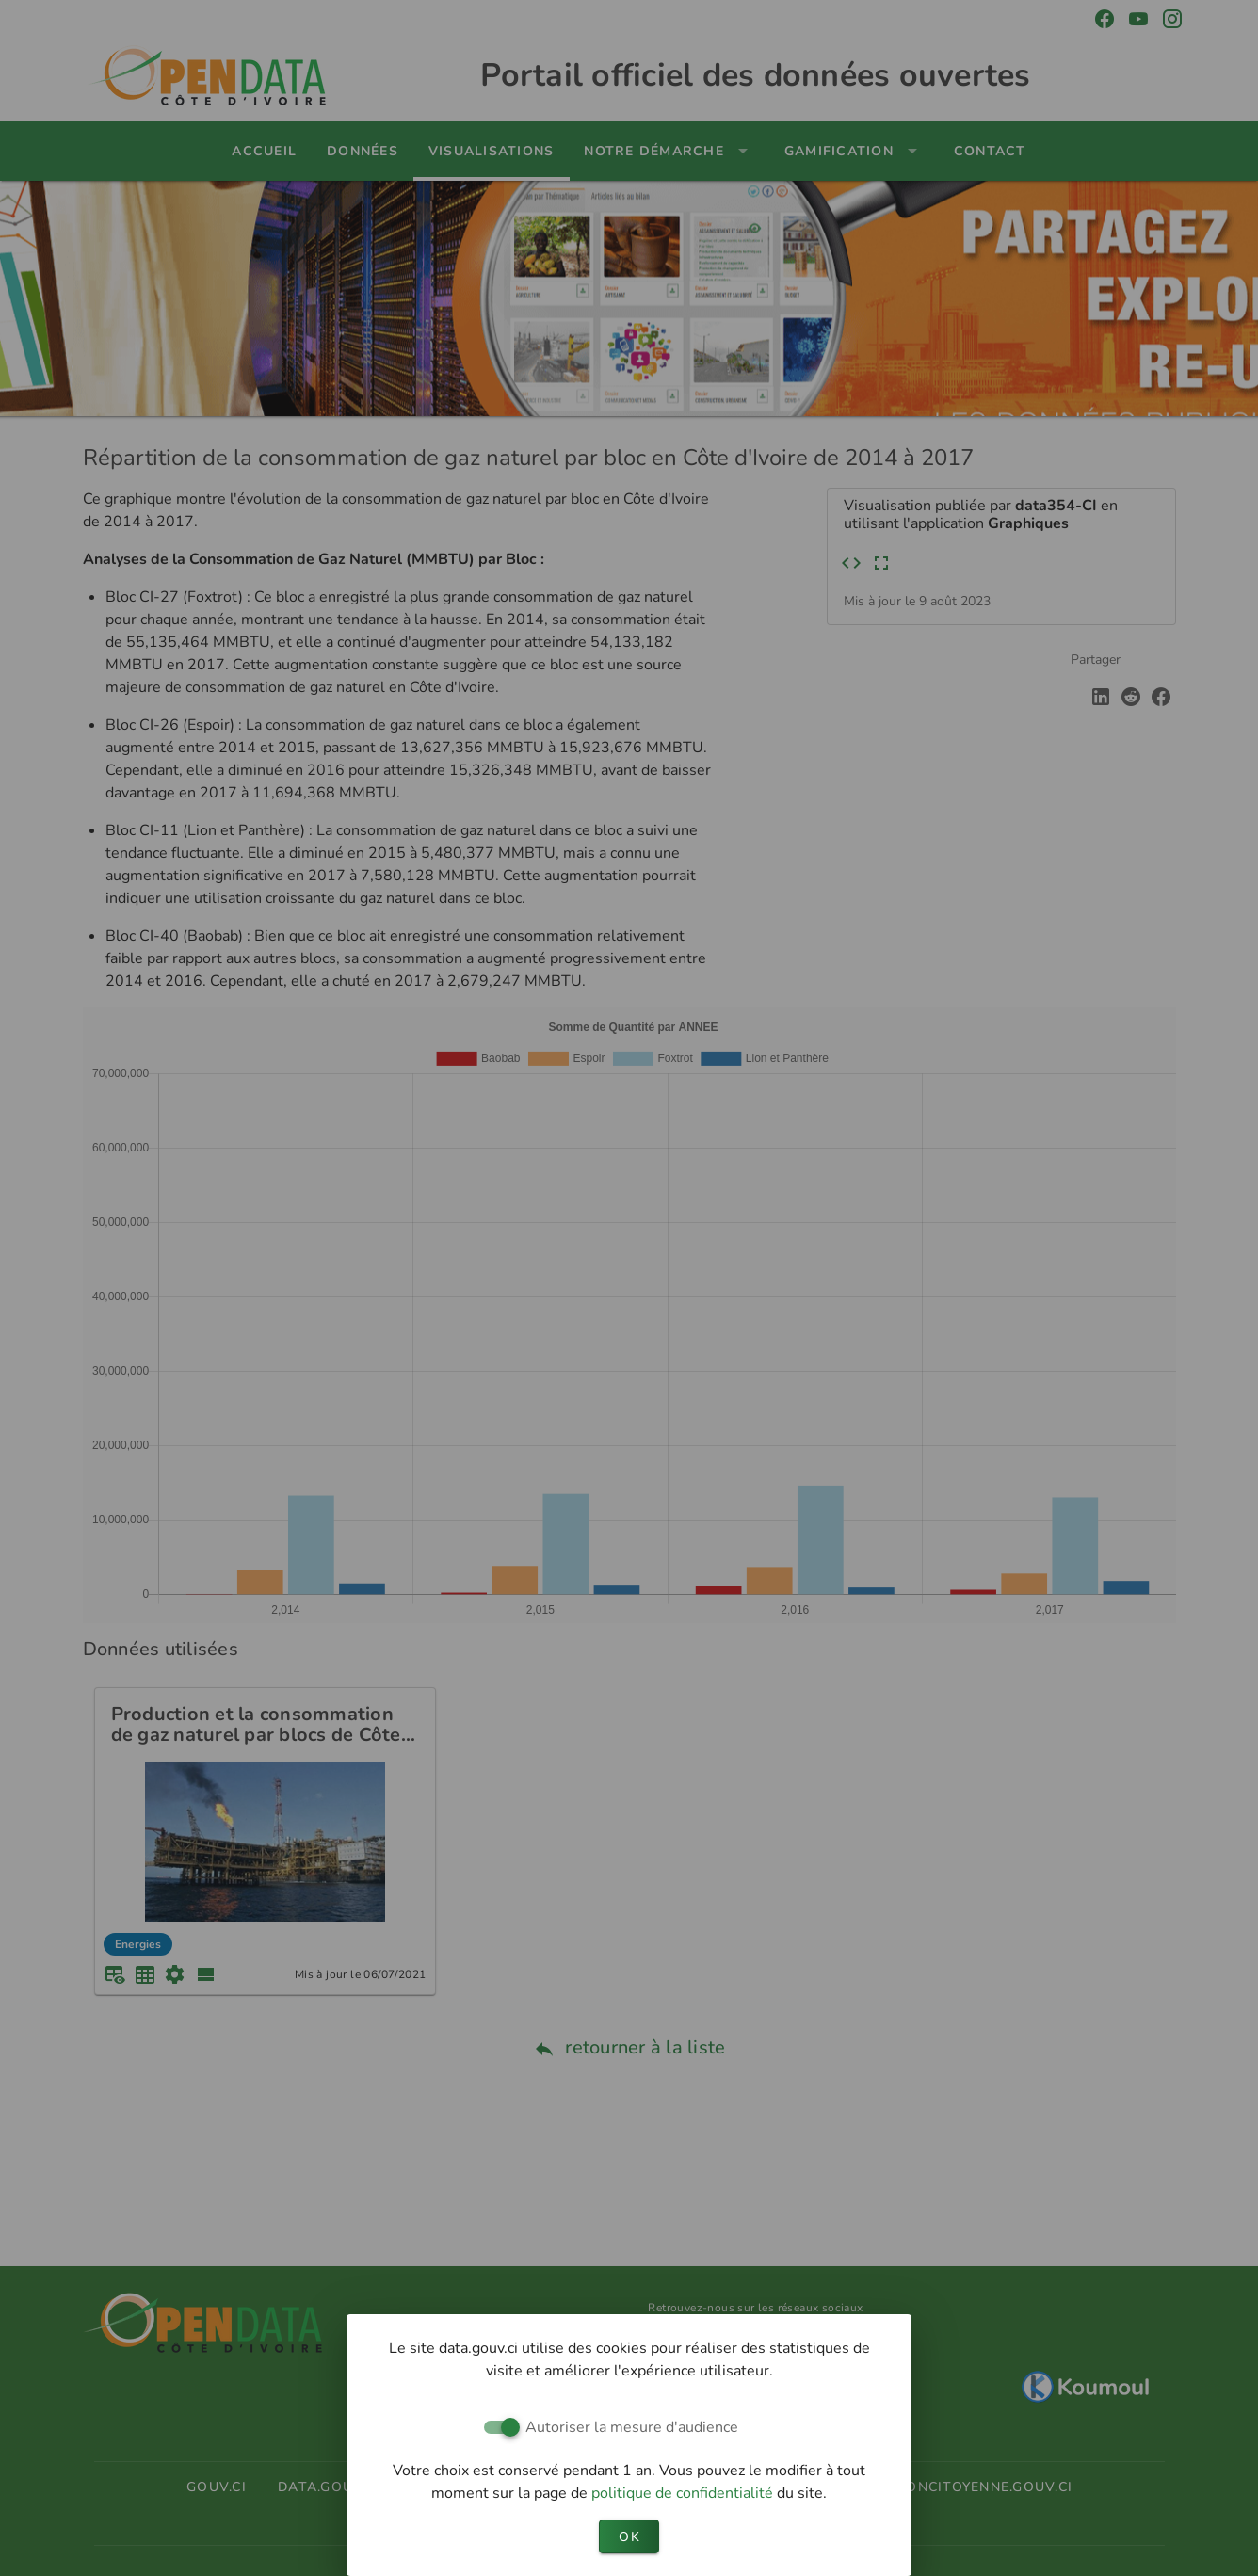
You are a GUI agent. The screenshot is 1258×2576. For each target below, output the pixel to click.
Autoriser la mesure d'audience (631, 2427)
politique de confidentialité (684, 2493)
